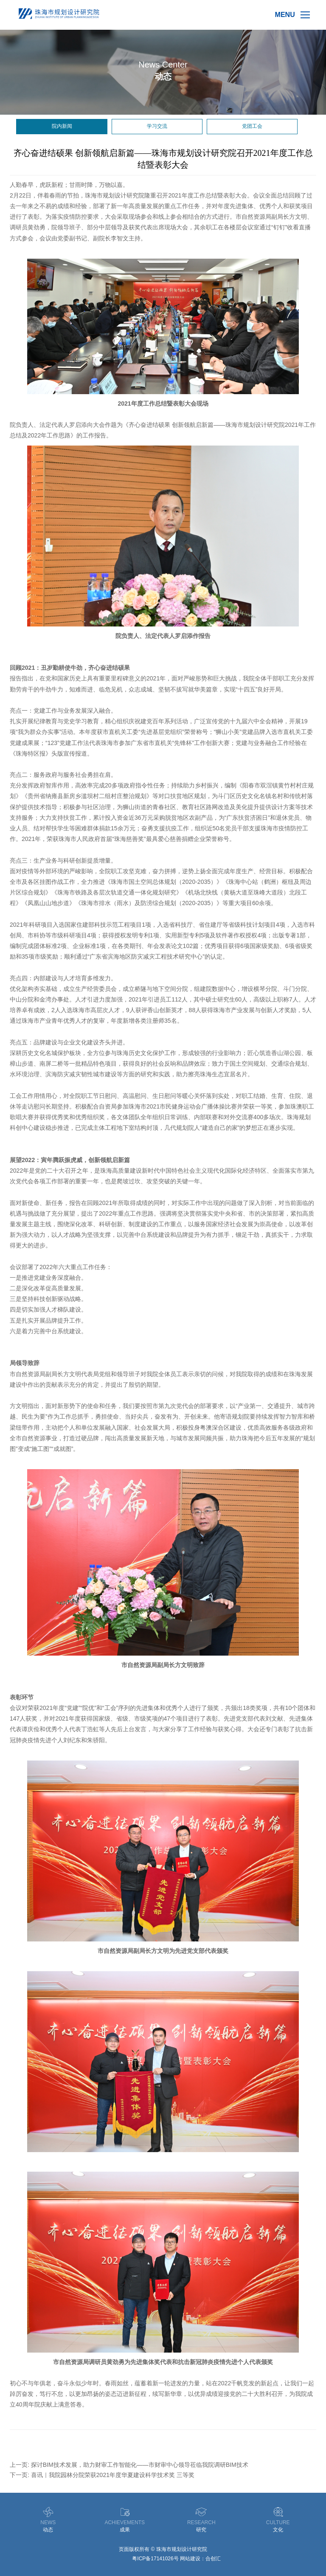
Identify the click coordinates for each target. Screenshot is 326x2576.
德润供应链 (118, 2559)
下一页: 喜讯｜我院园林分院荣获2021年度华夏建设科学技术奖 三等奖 (102, 2475)
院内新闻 (62, 126)
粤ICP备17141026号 (155, 2559)
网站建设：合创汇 (200, 2559)
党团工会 (252, 126)
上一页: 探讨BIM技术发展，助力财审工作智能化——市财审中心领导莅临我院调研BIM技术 (129, 2465)
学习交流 (157, 126)
